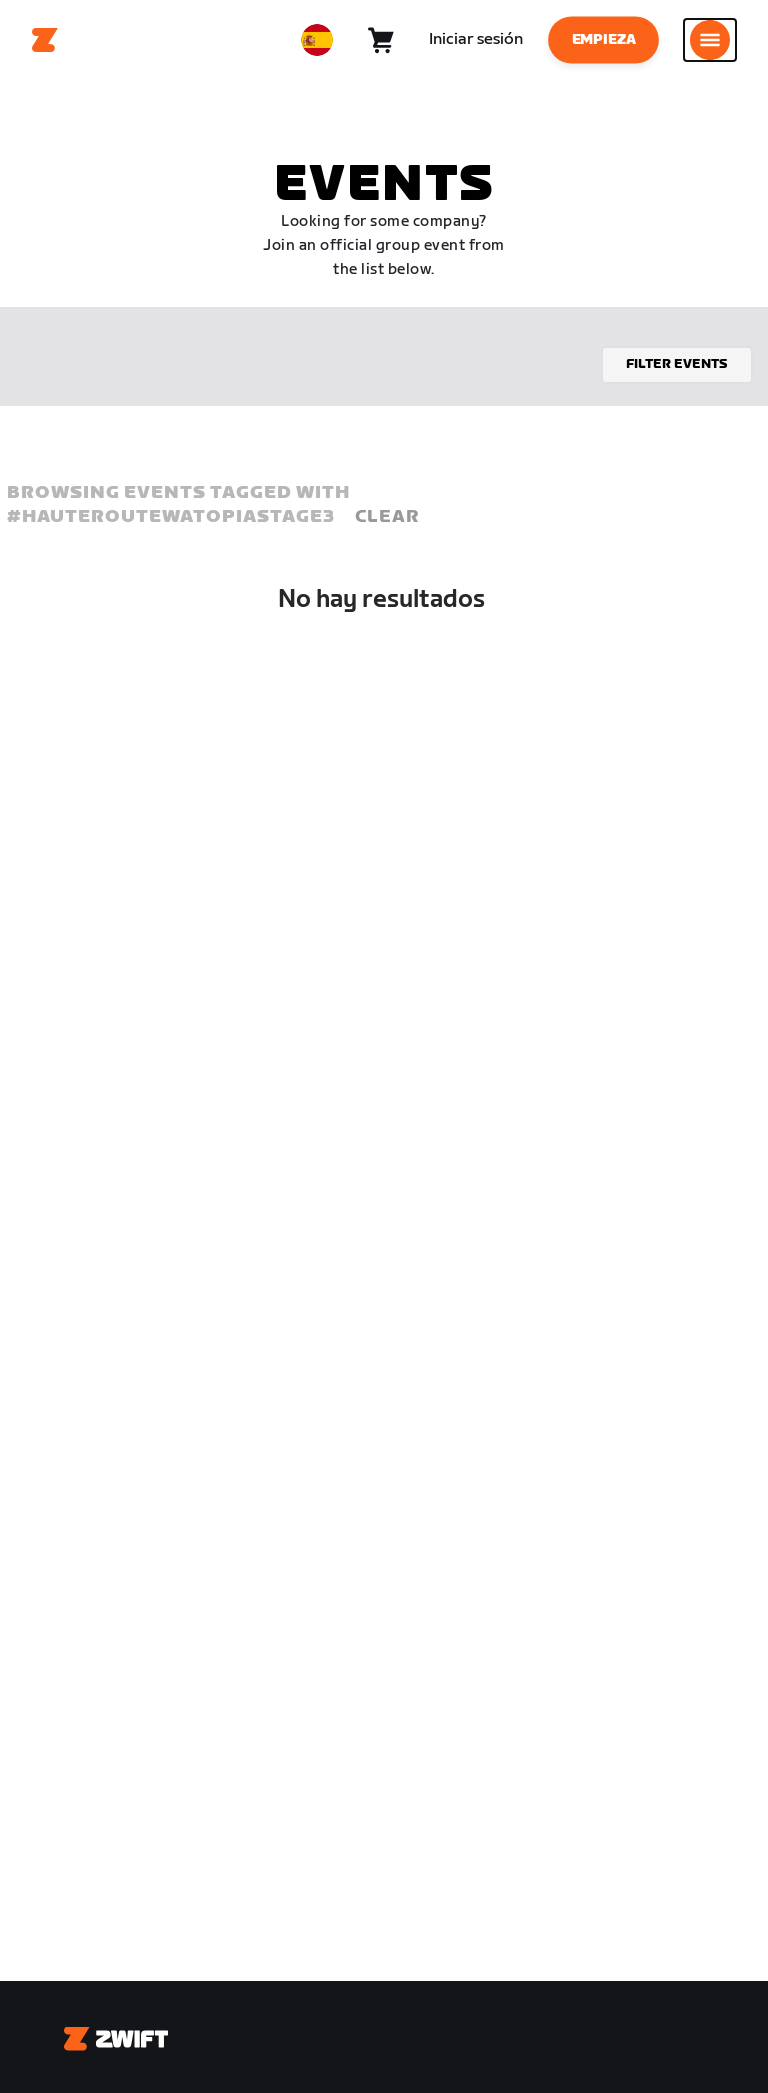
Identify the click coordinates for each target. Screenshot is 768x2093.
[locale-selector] (317, 40)
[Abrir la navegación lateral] (710, 40)
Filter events (677, 364)
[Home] (45, 40)
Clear (387, 516)
